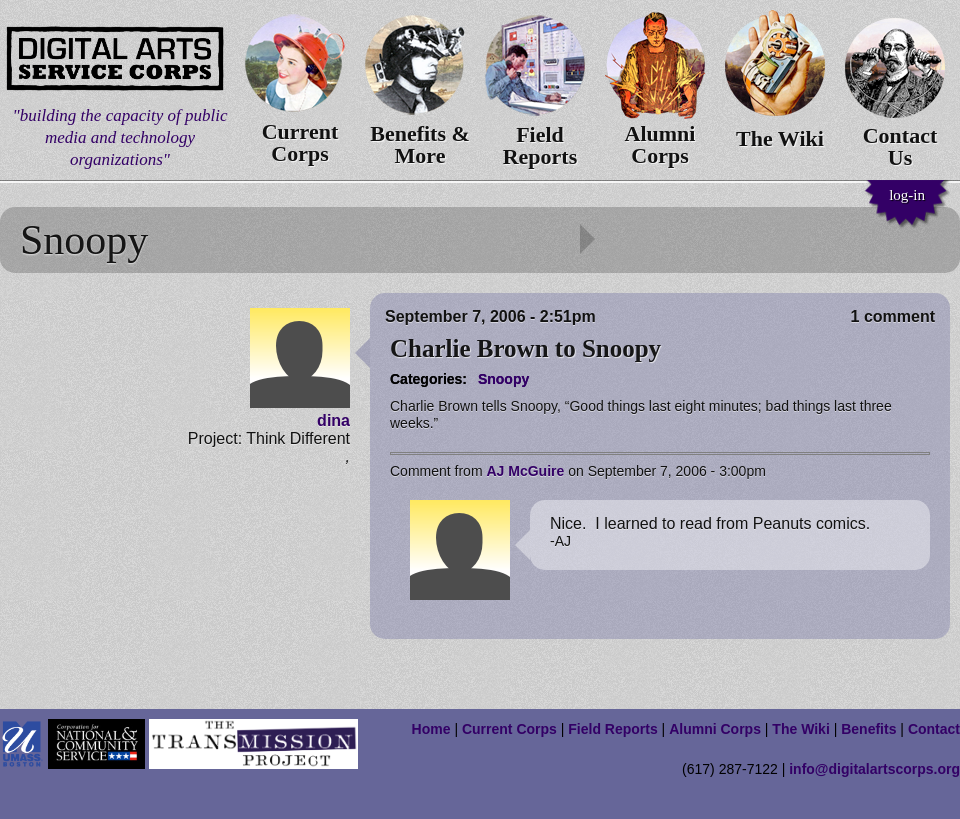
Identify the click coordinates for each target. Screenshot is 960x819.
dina (333, 420)
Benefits (868, 729)
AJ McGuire (525, 471)
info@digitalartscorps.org (874, 769)
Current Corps (509, 729)
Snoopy (503, 379)
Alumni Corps (715, 729)
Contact (934, 729)
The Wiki (800, 729)
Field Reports (612, 729)
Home (431, 729)
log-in (907, 195)
